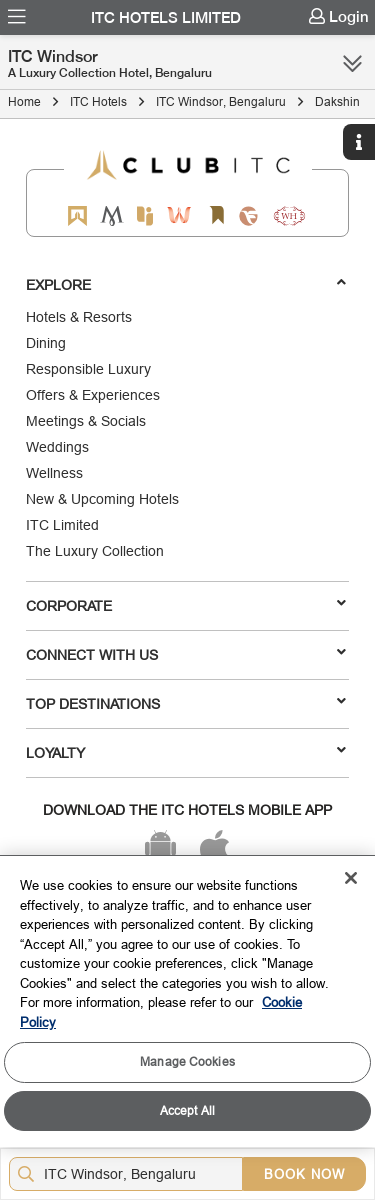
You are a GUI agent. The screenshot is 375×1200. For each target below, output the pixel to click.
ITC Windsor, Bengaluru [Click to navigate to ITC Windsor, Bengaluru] (221, 101)
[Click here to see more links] (352, 63)
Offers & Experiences (93, 395)
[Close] (351, 878)
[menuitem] (17, 17)
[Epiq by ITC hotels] (145, 215)
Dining (46, 343)
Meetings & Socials (86, 421)
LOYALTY (186, 752)
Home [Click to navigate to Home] (24, 101)
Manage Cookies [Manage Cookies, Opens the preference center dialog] (187, 1061)
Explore (186, 284)
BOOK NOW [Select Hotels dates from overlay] (304, 1174)
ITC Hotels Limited (166, 18)
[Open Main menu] (17, 17)
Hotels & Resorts (79, 317)
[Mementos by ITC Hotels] (111, 215)
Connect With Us (186, 654)
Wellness (54, 473)
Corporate (186, 605)
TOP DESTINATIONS (186, 703)
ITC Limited (62, 525)
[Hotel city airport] (130, 1174)
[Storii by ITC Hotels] (217, 215)
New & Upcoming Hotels (102, 499)
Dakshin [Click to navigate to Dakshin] (337, 101)
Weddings (57, 447)
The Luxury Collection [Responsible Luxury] (95, 551)
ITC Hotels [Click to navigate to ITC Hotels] (98, 101)
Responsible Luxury (88, 369)
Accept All (187, 1110)
